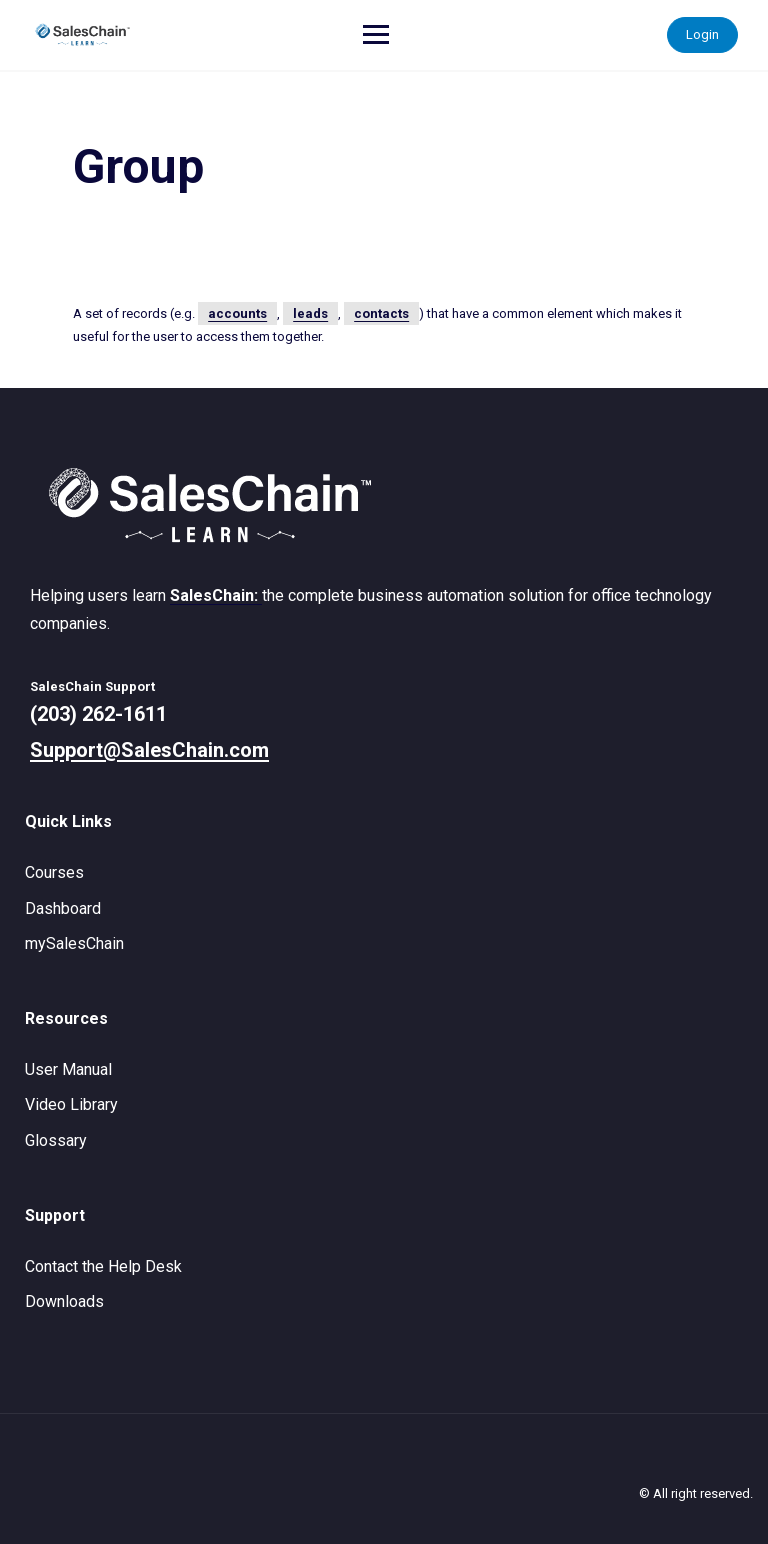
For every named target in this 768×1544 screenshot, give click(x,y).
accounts (237, 313)
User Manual (68, 1069)
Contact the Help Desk (103, 1266)
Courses (54, 872)
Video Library (71, 1104)
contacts (381, 313)
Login (702, 34)
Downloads (64, 1301)
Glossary (56, 1140)
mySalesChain (74, 943)
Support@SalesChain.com (149, 750)
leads (310, 313)
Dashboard (63, 908)
